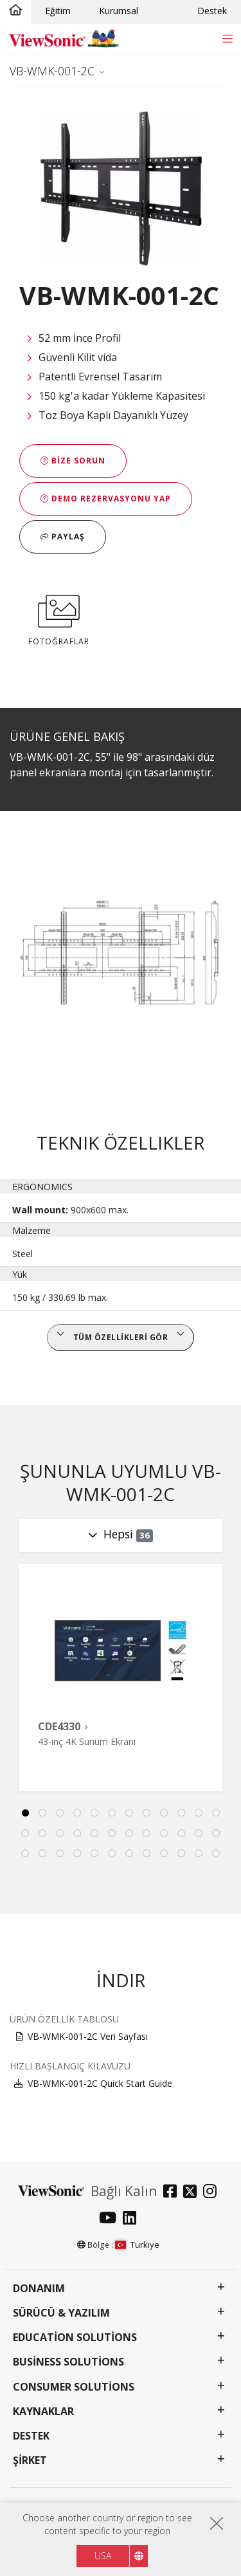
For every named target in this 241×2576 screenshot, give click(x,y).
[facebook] (173, 2192)
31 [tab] (129, 1853)
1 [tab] (25, 1813)
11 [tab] (198, 1813)
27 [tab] (59, 1853)
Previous (15, 1696)
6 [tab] (111, 1813)
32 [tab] (146, 1853)
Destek (212, 11)
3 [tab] (59, 1813)
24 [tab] (216, 1833)
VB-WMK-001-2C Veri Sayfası (88, 2036)
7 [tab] (129, 1813)
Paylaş (62, 536)
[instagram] (213, 2192)
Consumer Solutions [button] (73, 2387)
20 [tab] (146, 1833)
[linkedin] (133, 2219)
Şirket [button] (30, 2460)
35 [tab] (198, 1853)
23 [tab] (198, 1833)
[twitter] (193, 2192)
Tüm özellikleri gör (120, 1337)
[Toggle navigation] (227, 38)
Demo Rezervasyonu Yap (105, 498)
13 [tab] (25, 1833)
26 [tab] (42, 1853)
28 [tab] (77, 1853)
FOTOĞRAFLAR (58, 618)
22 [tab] (181, 1833)
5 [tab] (94, 1813)
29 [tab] (94, 1853)
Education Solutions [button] (75, 2337)
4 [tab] (77, 1813)
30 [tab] (111, 1853)
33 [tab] (163, 1853)
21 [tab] (163, 1833)
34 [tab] (181, 1853)
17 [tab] (94, 1833)
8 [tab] (146, 1813)
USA (102, 2556)
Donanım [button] (39, 2288)
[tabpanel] (120, 1678)
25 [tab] (25, 1853)
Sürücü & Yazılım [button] (61, 2313)
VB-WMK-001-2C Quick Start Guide (100, 2083)
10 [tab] (181, 1813)
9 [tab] (163, 1813)
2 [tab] (42, 1813)
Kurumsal (118, 11)
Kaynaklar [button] (43, 2411)
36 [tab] (216, 1853)
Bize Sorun (72, 460)
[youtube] (111, 2219)
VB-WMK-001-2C (52, 71)
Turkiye (137, 2244)
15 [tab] (59, 1833)
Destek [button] (31, 2436)
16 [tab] (77, 1833)
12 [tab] (216, 1813)
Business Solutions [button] (68, 2362)
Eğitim (58, 11)
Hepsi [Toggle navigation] (128, 1534)
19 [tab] (129, 1833)
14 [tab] (42, 1833)
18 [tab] (111, 1833)
